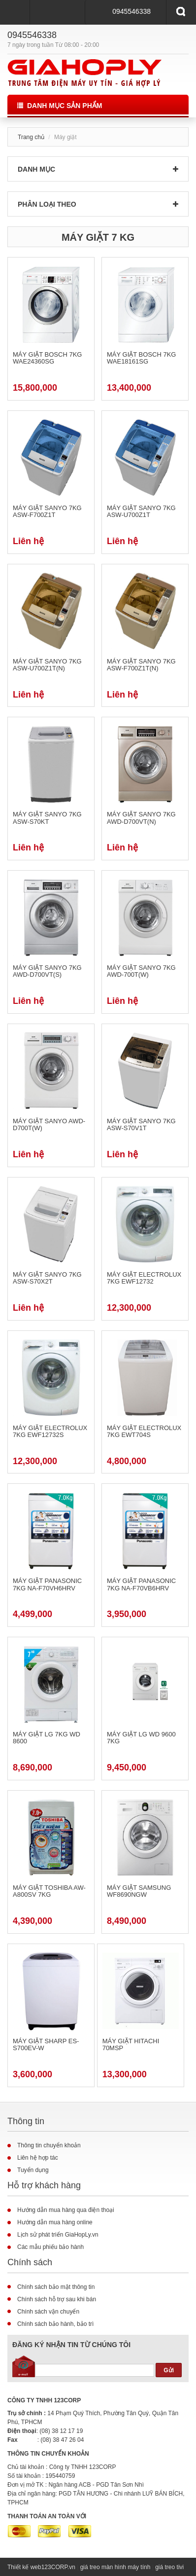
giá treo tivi (169, 2567)
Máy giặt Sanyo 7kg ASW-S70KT (47, 818)
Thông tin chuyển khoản (49, 2145)
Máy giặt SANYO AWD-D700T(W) (49, 1125)
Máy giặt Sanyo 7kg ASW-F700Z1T (47, 511)
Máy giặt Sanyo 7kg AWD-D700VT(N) (141, 818)
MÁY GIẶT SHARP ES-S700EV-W (46, 2045)
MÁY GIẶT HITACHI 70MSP (131, 2045)
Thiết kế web (24, 2567)
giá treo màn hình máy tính (115, 2567)
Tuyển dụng (33, 2170)
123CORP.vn (58, 2567)
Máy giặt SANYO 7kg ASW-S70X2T (47, 1278)
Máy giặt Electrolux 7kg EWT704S (144, 1431)
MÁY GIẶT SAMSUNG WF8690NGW (139, 1891)
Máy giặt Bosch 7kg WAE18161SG (141, 358)
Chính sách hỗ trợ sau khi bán (56, 2299)
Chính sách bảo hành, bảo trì (55, 2323)
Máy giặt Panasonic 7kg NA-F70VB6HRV (141, 1584)
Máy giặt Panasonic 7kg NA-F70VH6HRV (47, 1584)
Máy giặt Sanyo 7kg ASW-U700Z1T (141, 511)
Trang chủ (31, 137)
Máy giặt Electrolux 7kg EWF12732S (50, 1431)
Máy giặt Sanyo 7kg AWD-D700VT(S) (47, 971)
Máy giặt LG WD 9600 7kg (141, 1738)
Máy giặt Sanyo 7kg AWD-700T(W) (141, 971)
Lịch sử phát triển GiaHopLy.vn (57, 2234)
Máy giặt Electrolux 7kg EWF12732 (144, 1278)
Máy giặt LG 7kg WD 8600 (46, 1738)
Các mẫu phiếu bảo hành (50, 2247)
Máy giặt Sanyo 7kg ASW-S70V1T (141, 1125)
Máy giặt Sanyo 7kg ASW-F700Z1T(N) (141, 665)
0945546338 (131, 11)
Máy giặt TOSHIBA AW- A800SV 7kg (49, 1891)
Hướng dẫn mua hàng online (55, 2222)
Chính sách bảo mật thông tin (56, 2286)
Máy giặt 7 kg (98, 237)
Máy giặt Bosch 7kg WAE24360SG (47, 358)
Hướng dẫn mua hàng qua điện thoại (65, 2210)
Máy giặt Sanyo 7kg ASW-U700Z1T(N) (47, 665)
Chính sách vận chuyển (48, 2311)
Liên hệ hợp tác (37, 2157)
